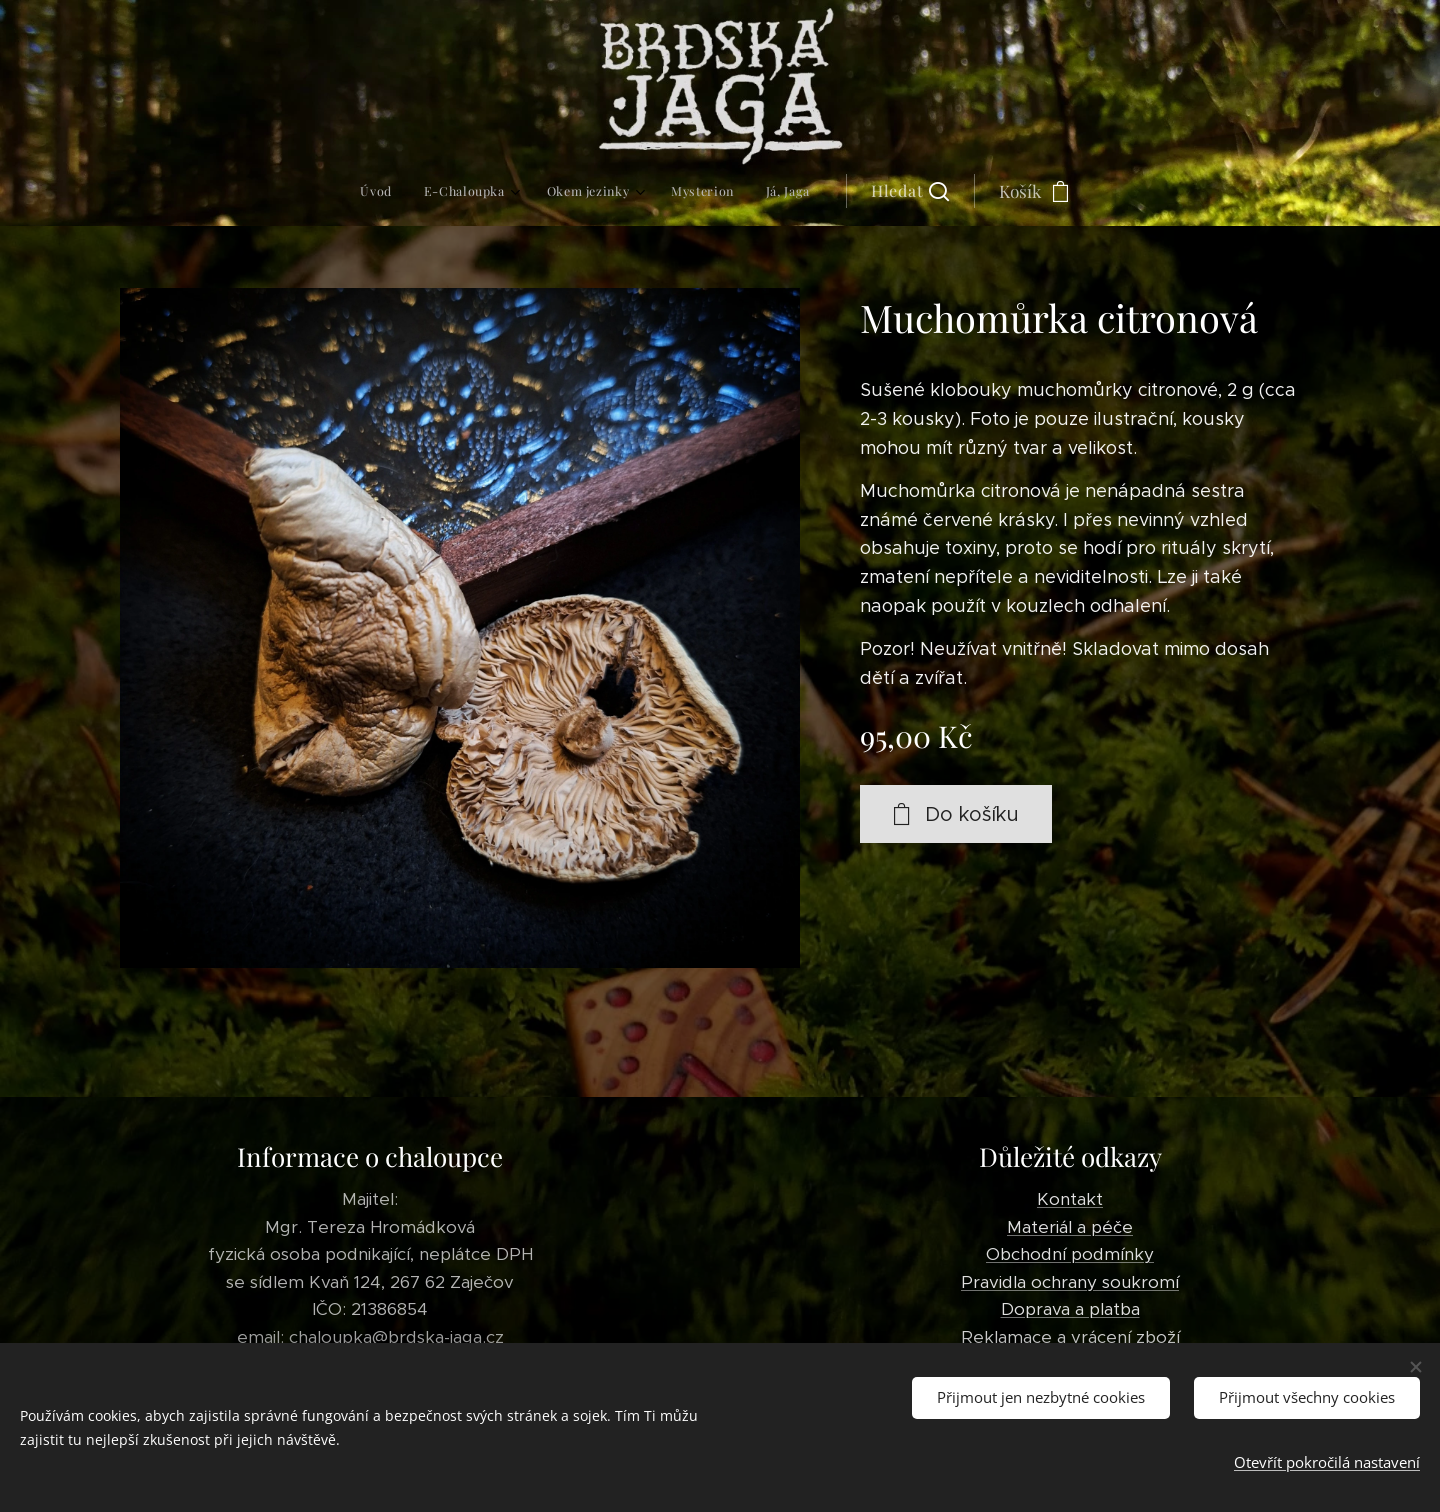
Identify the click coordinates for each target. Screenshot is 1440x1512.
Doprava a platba (1070, 1309)
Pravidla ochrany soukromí (1070, 1281)
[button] (759, 191)
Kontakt (1070, 1199)
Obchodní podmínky (1070, 1254)
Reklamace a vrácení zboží (1070, 1336)
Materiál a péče (1070, 1226)
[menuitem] (519, 191)
